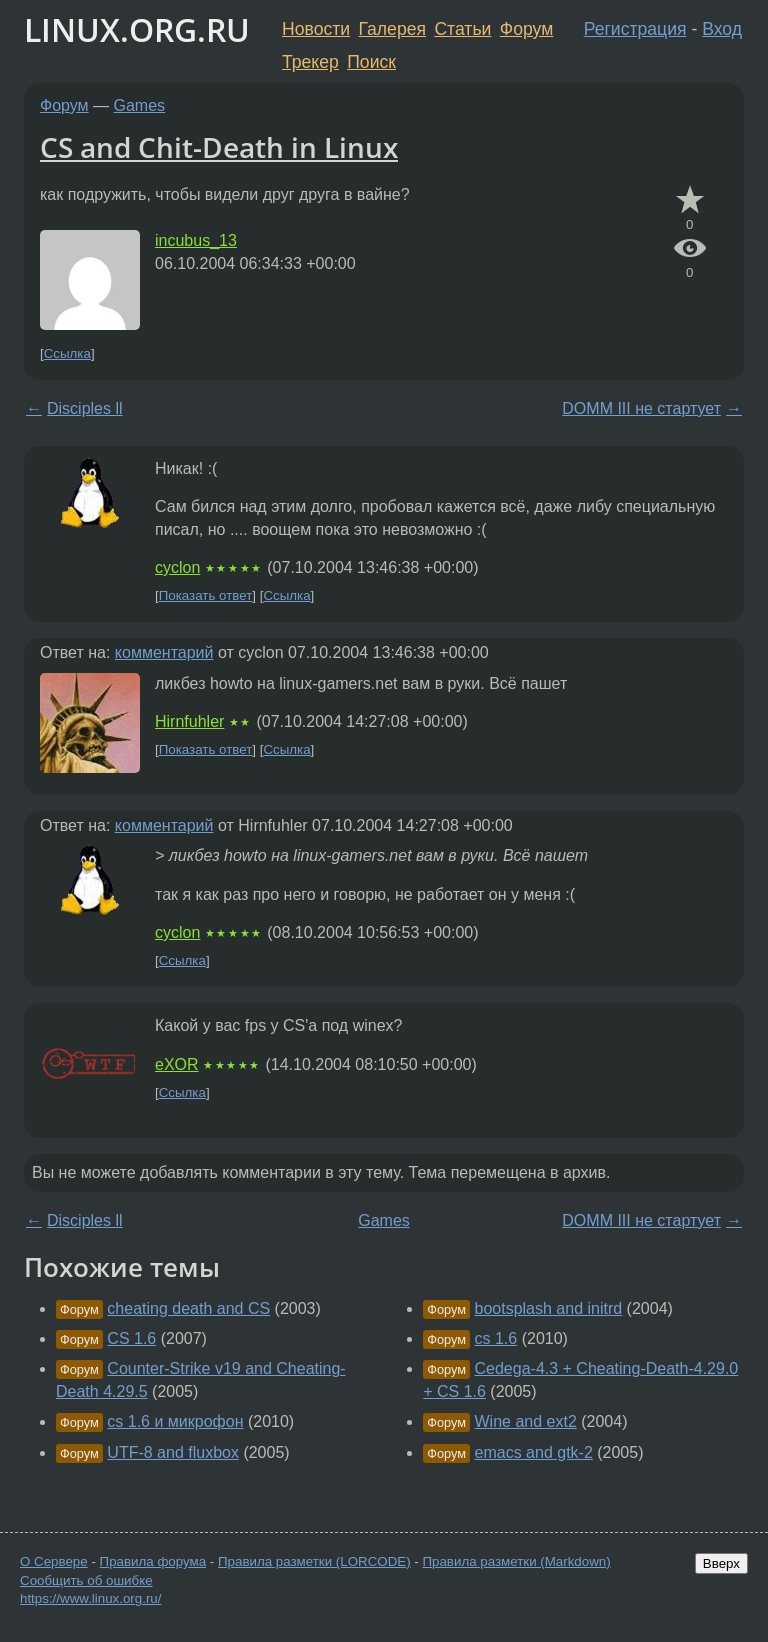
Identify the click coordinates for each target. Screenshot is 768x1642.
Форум (526, 29)
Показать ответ (206, 595)
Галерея (392, 29)
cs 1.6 (496, 1338)
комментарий (164, 652)
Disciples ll (85, 408)
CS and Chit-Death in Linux (219, 147)
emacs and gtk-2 (534, 1452)
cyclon (177, 567)
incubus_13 (196, 240)
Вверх (721, 1563)
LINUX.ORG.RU (137, 29)
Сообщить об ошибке (86, 1580)
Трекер (310, 62)
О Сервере (54, 1561)
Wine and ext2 (526, 1421)
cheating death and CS (188, 1308)
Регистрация (635, 29)
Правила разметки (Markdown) (516, 1561)
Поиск (371, 62)
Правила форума (153, 1561)
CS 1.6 (131, 1338)
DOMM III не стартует (641, 408)
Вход (722, 29)
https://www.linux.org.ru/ (90, 1598)
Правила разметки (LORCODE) (314, 1561)
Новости (316, 29)
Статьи (462, 29)
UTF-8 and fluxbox (173, 1452)
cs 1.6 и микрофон (175, 1421)
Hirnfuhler (189, 721)
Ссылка (67, 353)
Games (140, 105)
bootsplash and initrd (549, 1308)
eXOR (177, 1064)
